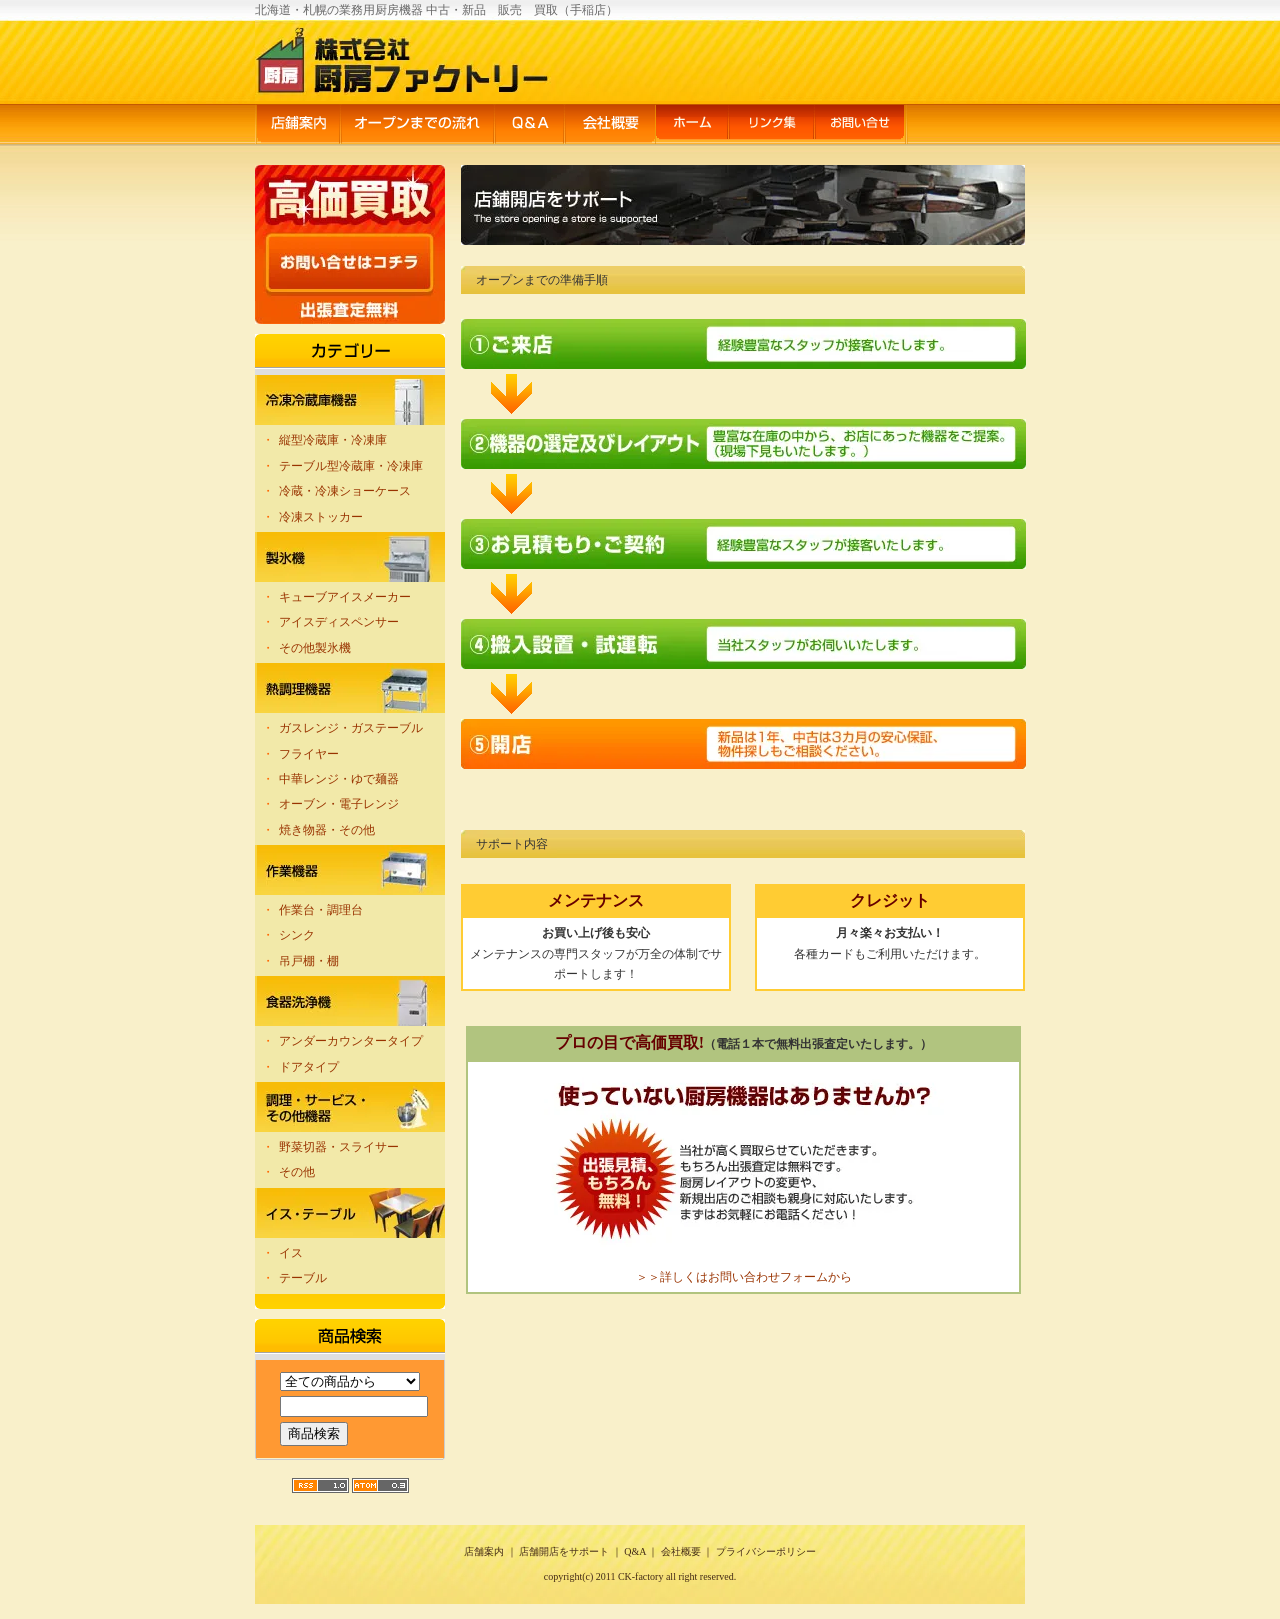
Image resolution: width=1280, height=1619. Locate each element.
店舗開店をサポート (564, 1551)
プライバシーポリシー (766, 1551)
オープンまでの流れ (417, 125)
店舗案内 (297, 125)
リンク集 (771, 125)
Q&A (529, 125)
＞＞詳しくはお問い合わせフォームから (744, 1277)
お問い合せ (861, 125)
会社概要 (610, 125)
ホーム (692, 125)
